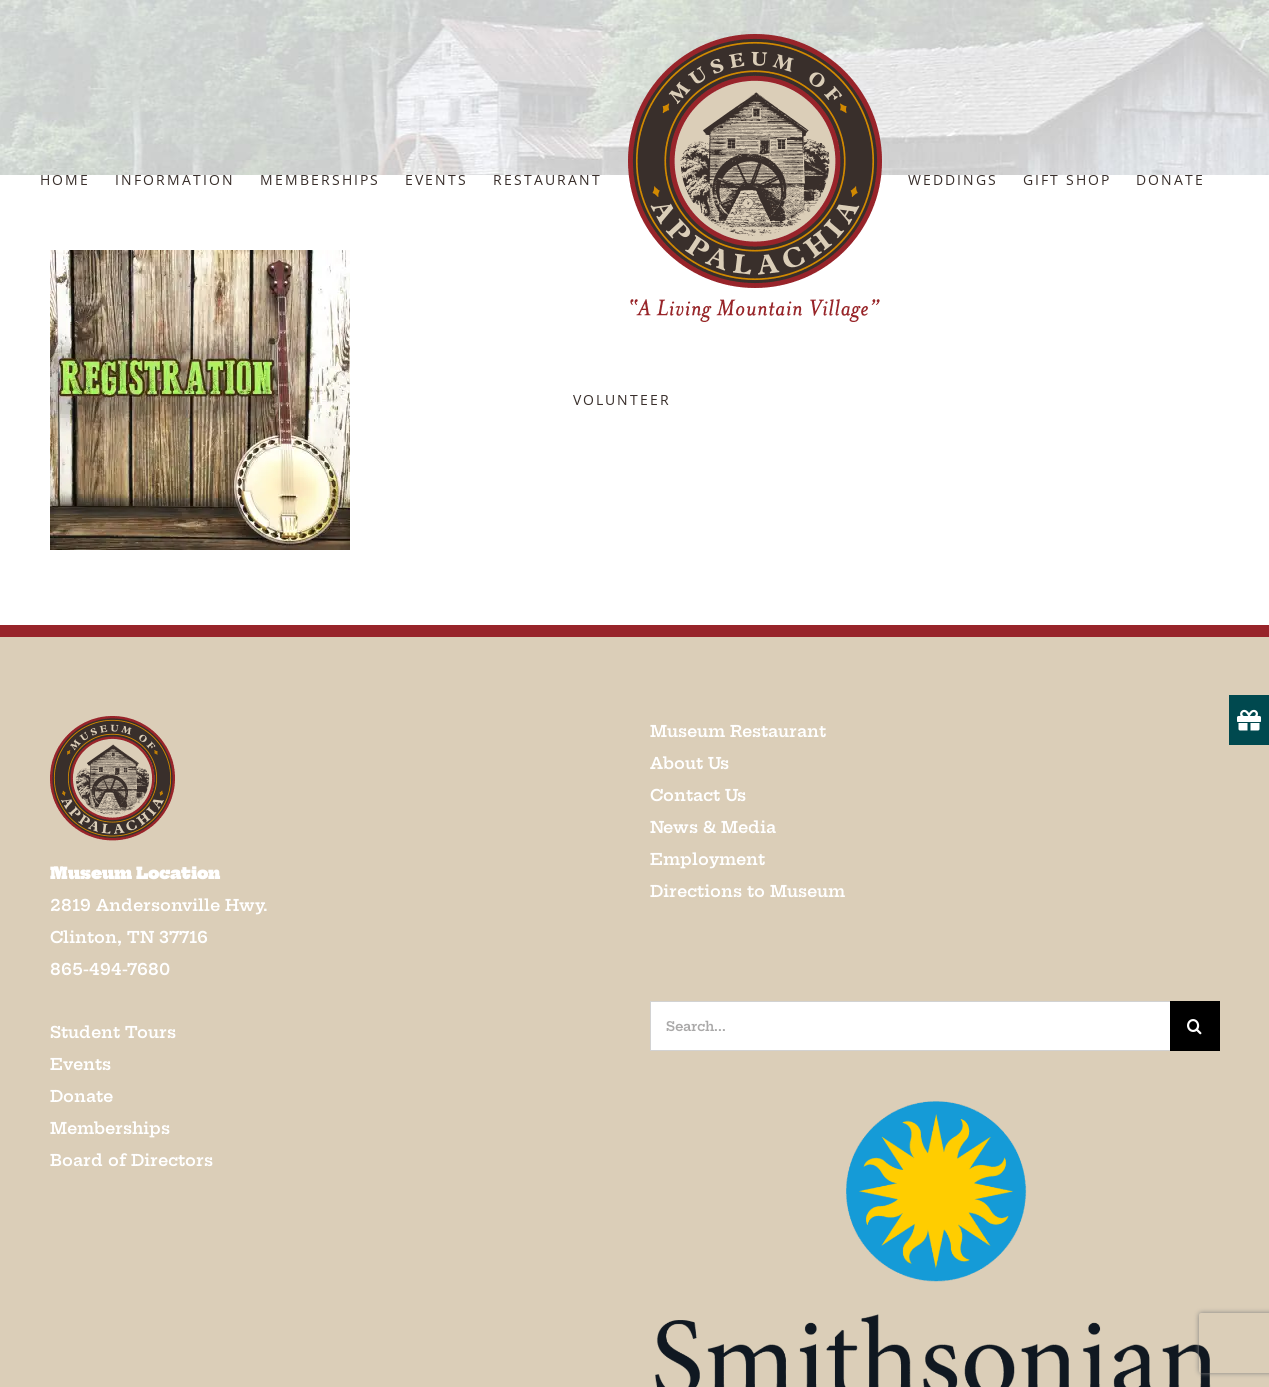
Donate (81, 1096)
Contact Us (698, 795)
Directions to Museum (747, 891)
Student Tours (113, 1032)
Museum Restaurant (738, 731)
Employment (707, 859)
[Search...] (910, 1026)
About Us (689, 763)
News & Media (713, 827)
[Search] (1195, 1026)
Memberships (110, 1128)
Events (80, 1064)
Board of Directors (131, 1160)
